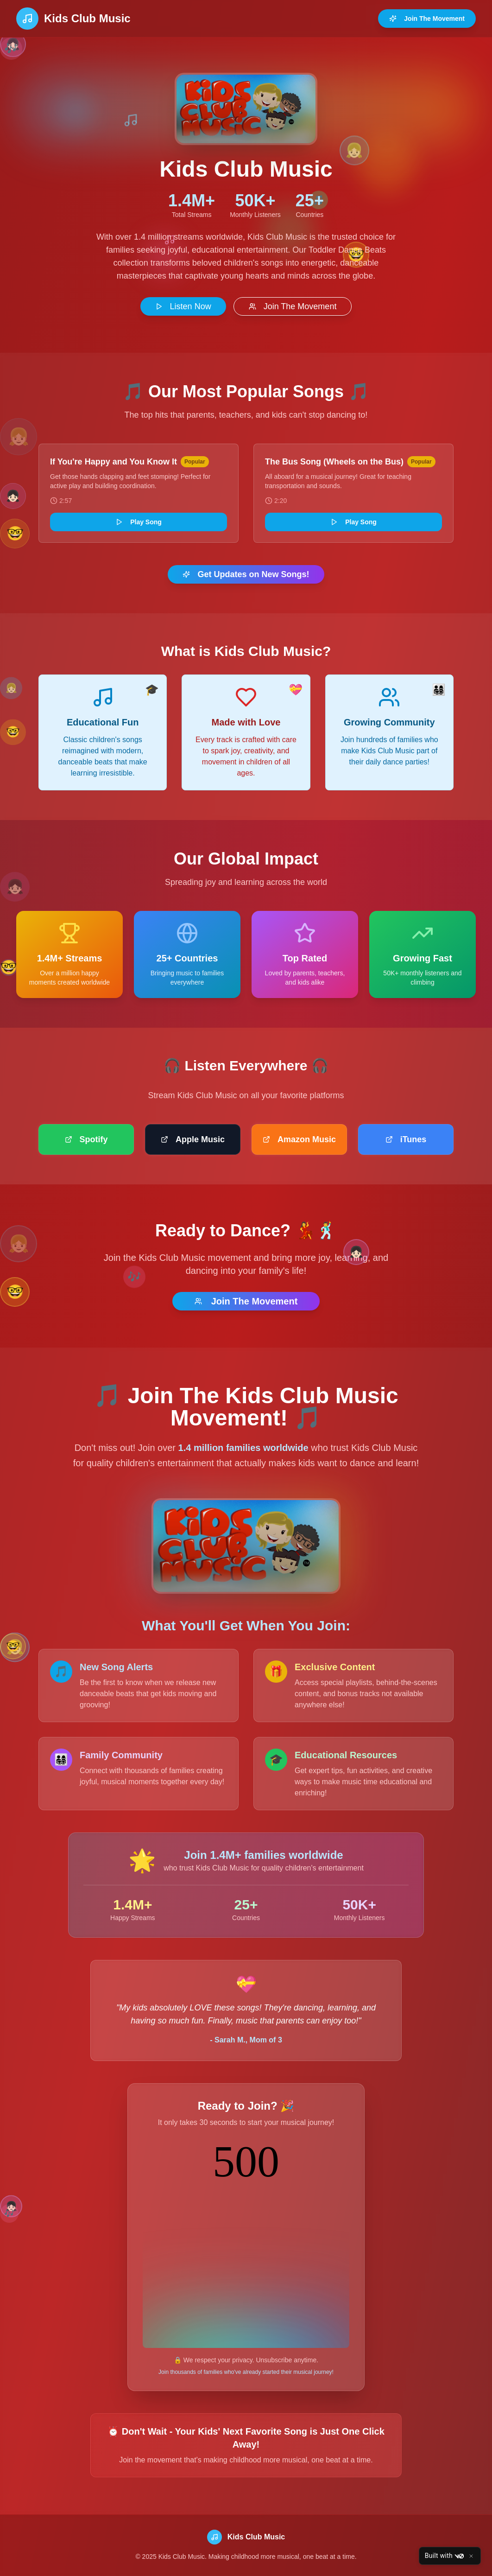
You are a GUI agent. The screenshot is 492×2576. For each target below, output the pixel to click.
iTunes (406, 1139)
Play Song (138, 522)
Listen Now (183, 306)
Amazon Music (299, 1139)
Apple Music (193, 1139)
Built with (444, 2556)
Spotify (86, 1139)
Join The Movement (427, 18)
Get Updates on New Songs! (246, 574)
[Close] (471, 2556)
